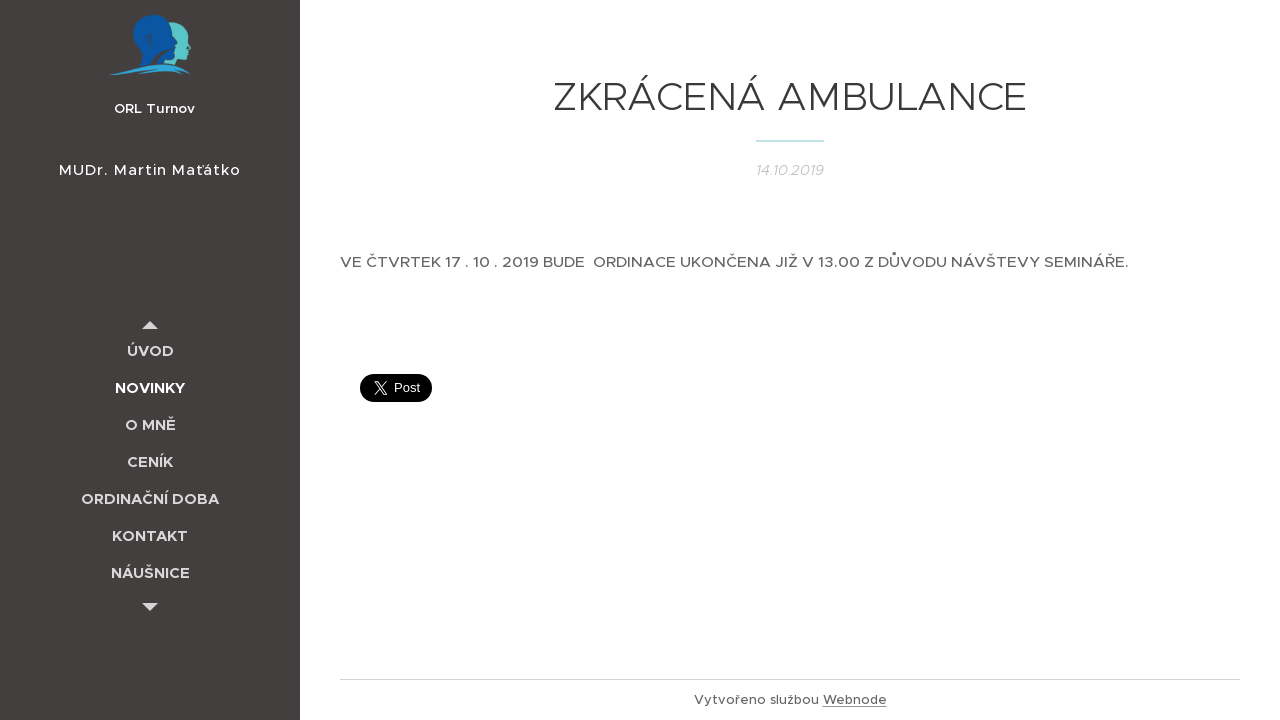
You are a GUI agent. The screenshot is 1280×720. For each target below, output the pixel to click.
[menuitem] (150, 350)
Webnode (855, 699)
